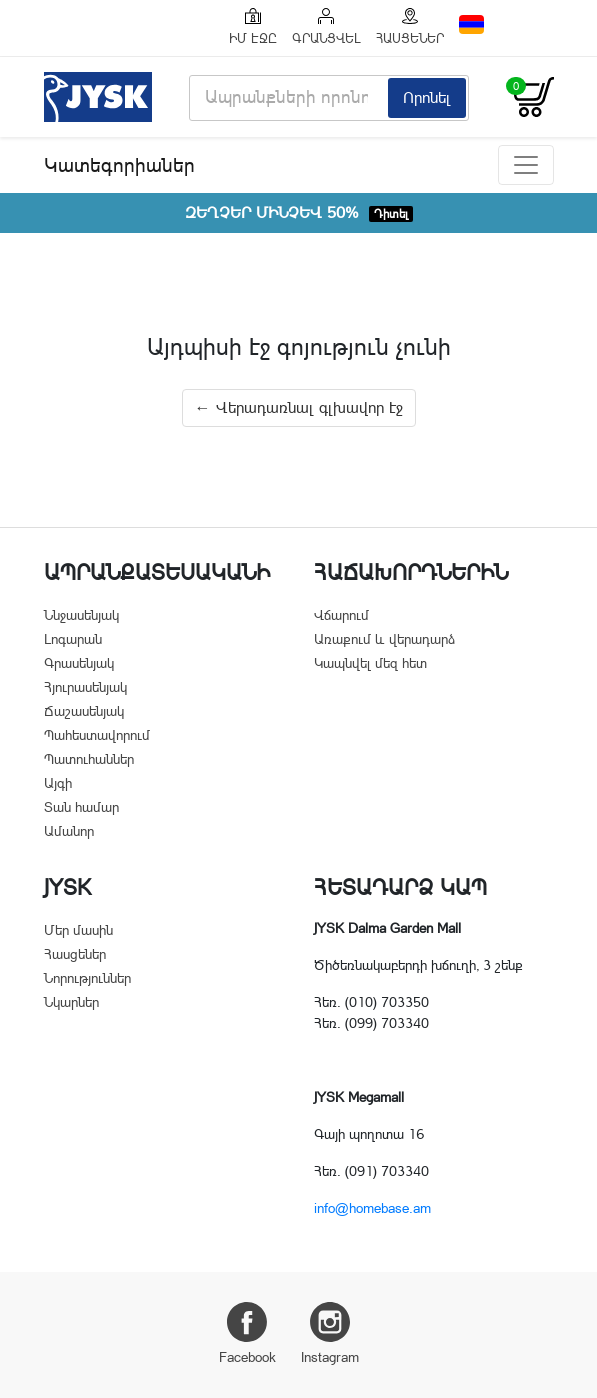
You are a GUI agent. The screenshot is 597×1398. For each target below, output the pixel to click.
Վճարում (341, 615)
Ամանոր (69, 831)
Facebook (247, 1333)
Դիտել (391, 214)
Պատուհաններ (89, 759)
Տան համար (81, 807)
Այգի (58, 783)
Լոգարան (73, 639)
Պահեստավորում (97, 735)
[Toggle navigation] (526, 165)
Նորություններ (87, 978)
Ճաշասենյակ (84, 711)
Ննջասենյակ (81, 615)
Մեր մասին (78, 930)
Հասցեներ (75, 954)
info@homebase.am (372, 1208)
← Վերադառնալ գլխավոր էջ (299, 407)
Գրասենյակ (79, 663)
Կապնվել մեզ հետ (370, 663)
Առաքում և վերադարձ (384, 639)
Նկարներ (71, 1002)
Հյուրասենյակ (85, 687)
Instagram (330, 1333)
